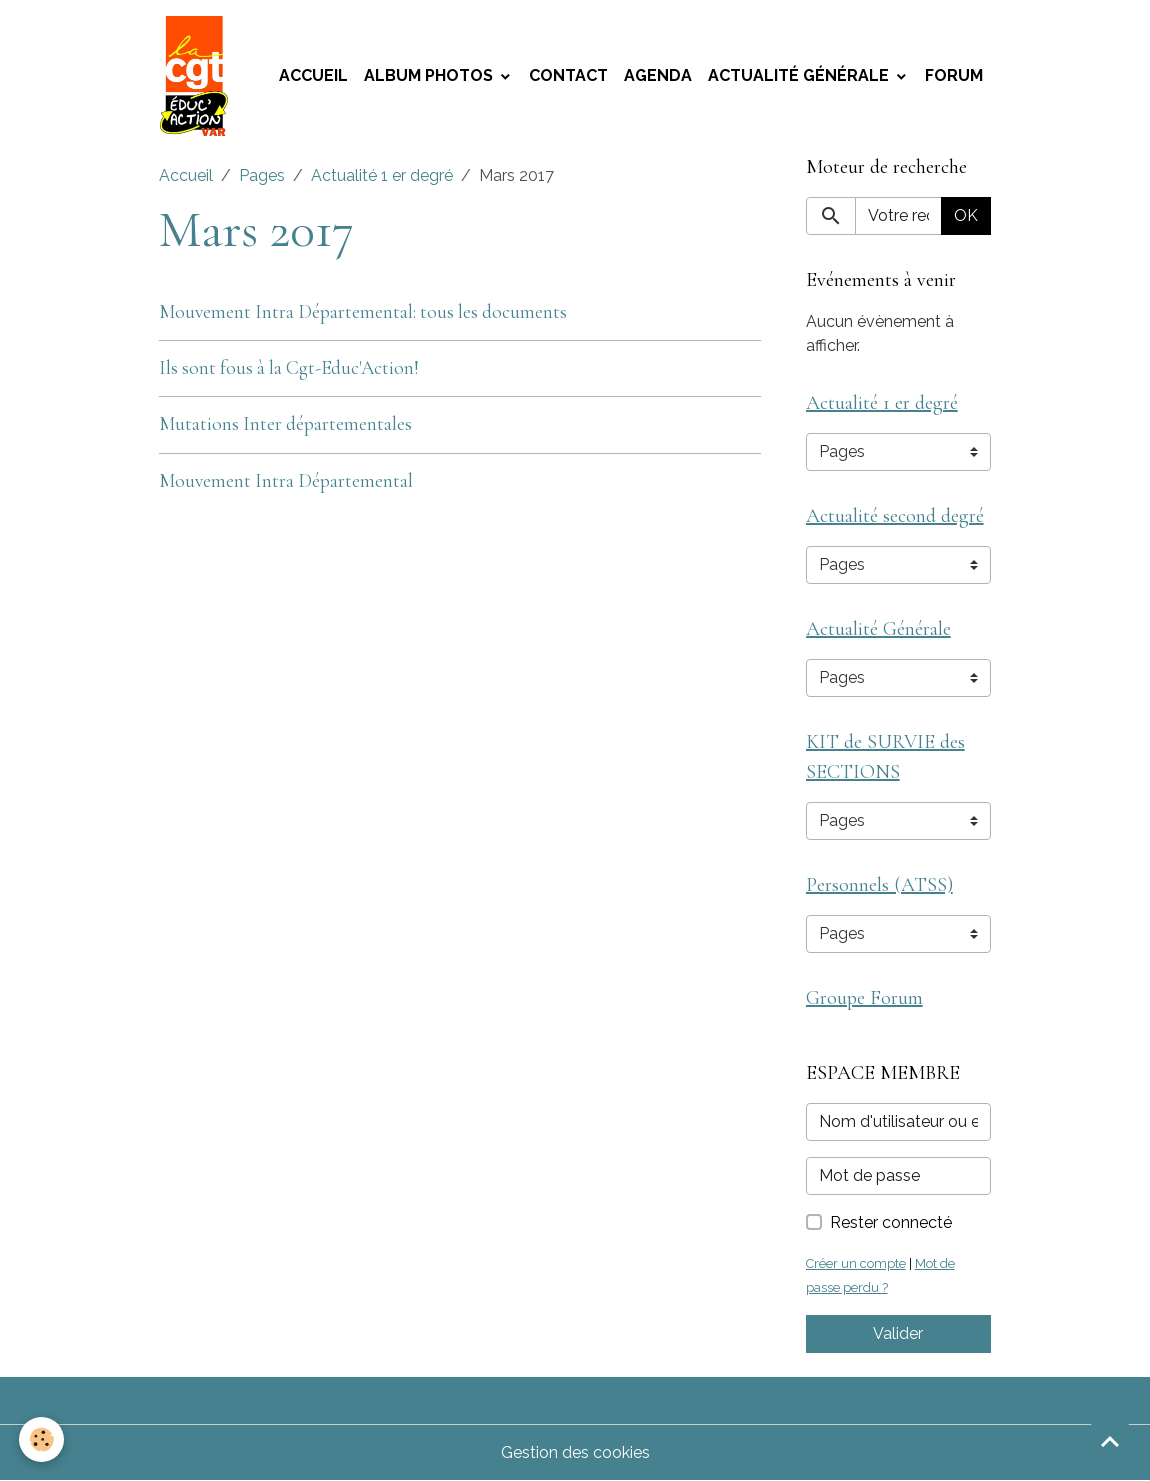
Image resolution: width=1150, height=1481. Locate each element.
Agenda (658, 75)
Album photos (430, 75)
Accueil (313, 75)
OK (966, 215)
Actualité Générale (800, 75)
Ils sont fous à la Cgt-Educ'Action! (289, 368)
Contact (568, 75)
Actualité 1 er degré (382, 175)
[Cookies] (42, 1439)
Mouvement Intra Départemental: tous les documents (363, 312)
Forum (954, 75)
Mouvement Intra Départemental (286, 481)
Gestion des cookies (575, 1452)
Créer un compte (856, 1263)
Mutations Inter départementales (285, 424)
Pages (262, 175)
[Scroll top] (1110, 1441)
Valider (898, 1333)
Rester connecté (891, 1222)
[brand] (198, 76)
